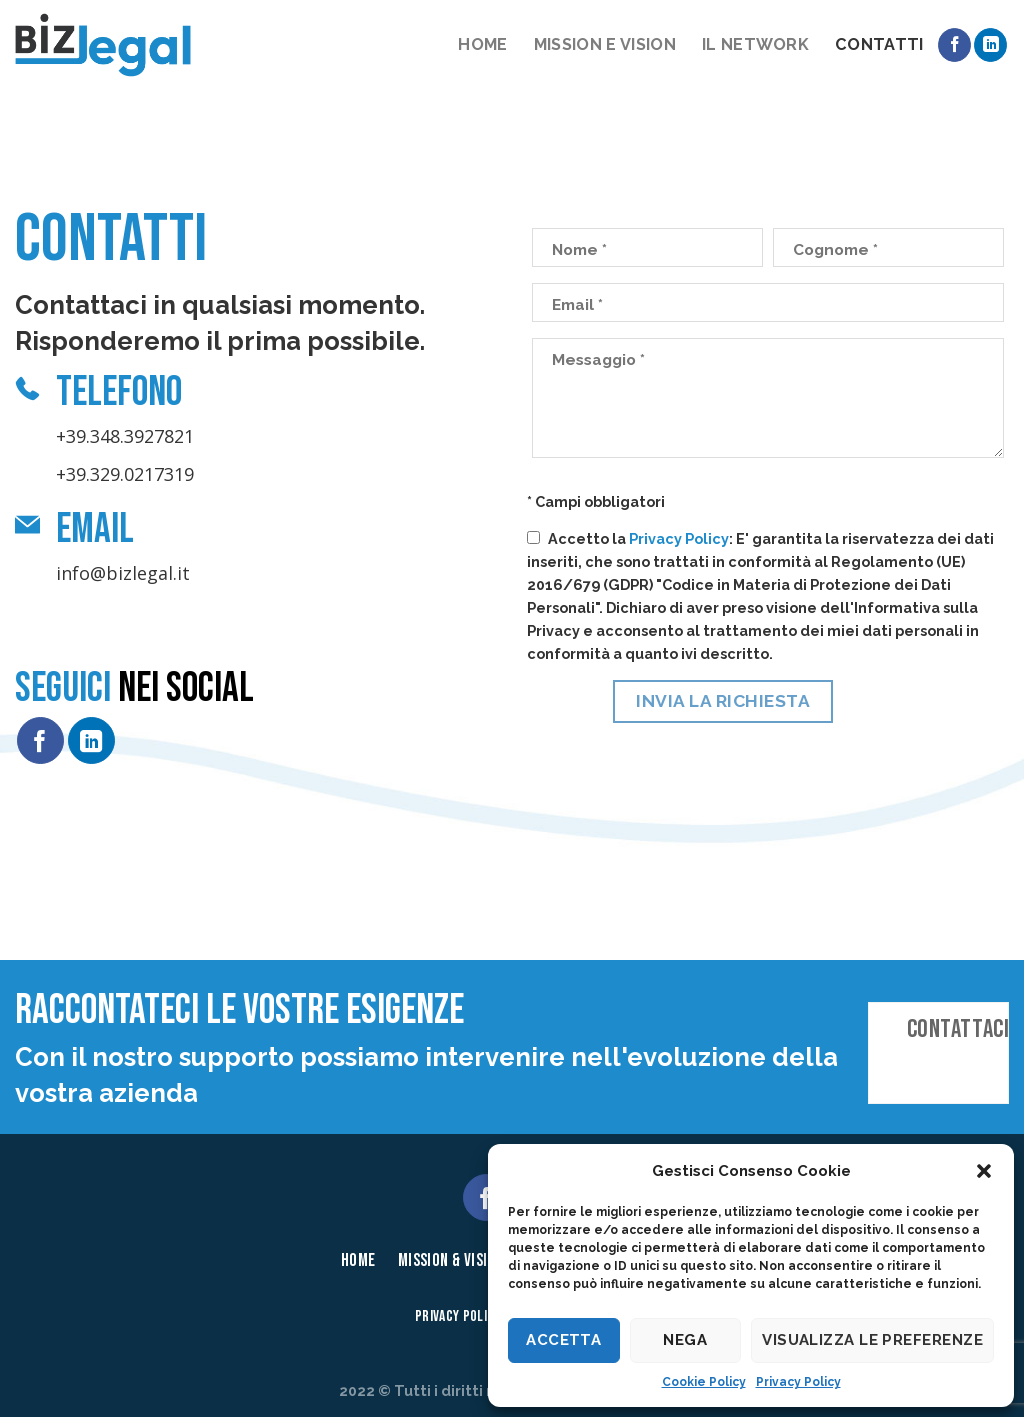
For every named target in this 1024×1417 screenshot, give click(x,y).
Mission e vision (605, 44)
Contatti (879, 44)
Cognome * (835, 250)
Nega (685, 1340)
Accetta (563, 1340)
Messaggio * (598, 360)
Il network (755, 44)
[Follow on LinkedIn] (990, 45)
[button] (984, 1171)
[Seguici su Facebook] (954, 45)
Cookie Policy (704, 1382)
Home (482, 44)
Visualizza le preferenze (872, 1340)
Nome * (579, 250)
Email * (577, 305)
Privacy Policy (798, 1382)
